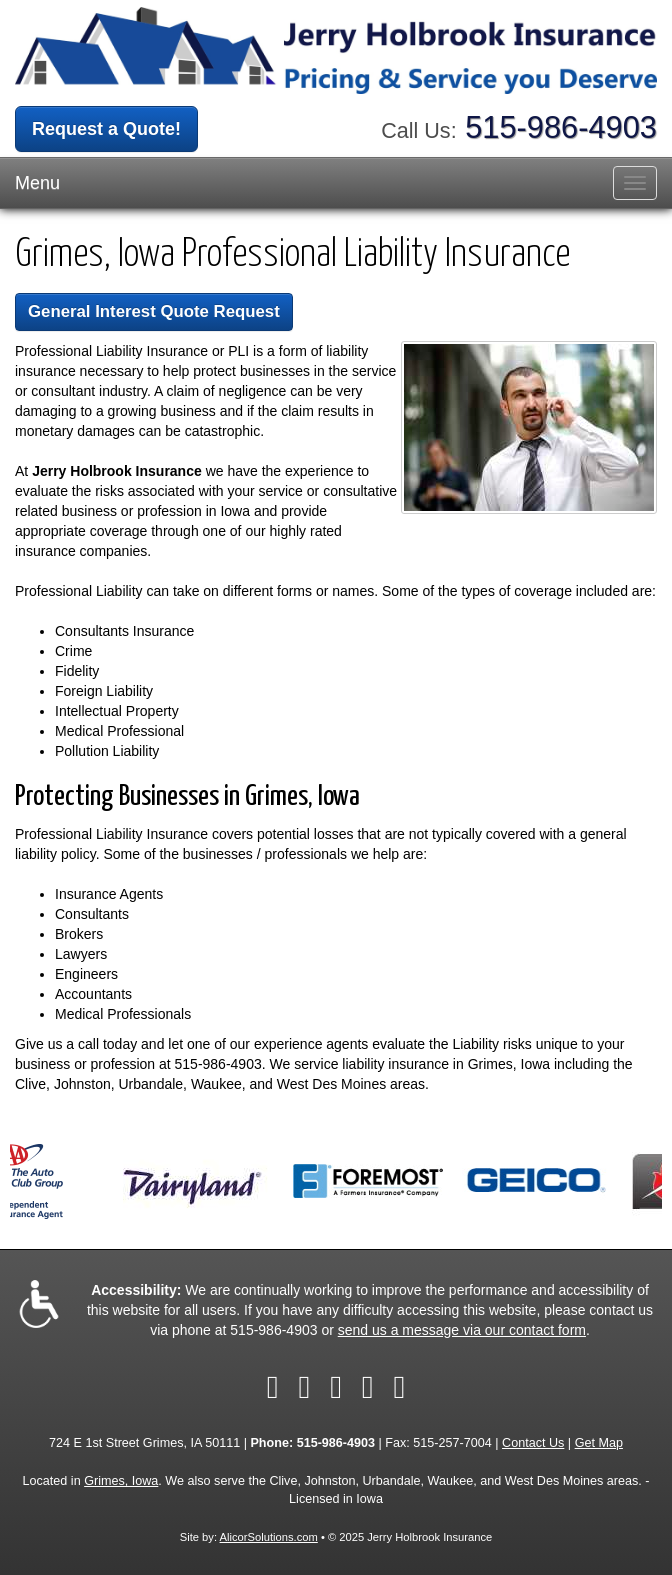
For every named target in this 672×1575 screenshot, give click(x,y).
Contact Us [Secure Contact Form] (533, 1443)
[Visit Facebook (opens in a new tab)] (273, 1387)
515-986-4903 (561, 127)
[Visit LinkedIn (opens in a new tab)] (336, 1387)
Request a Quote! (106, 129)
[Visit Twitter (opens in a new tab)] (304, 1387)
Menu (37, 183)
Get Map (599, 1443)
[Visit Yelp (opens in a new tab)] (368, 1387)
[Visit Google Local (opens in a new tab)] (400, 1387)
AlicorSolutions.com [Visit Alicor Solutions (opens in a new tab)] (269, 1537)
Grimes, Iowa (121, 1481)
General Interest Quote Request (154, 311)
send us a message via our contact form (462, 1330)
